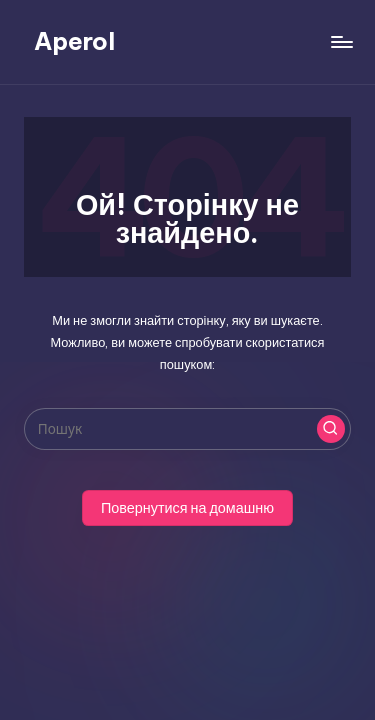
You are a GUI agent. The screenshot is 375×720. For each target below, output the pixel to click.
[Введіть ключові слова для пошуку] (187, 429)
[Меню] (341, 41)
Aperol (74, 41)
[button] (331, 429)
